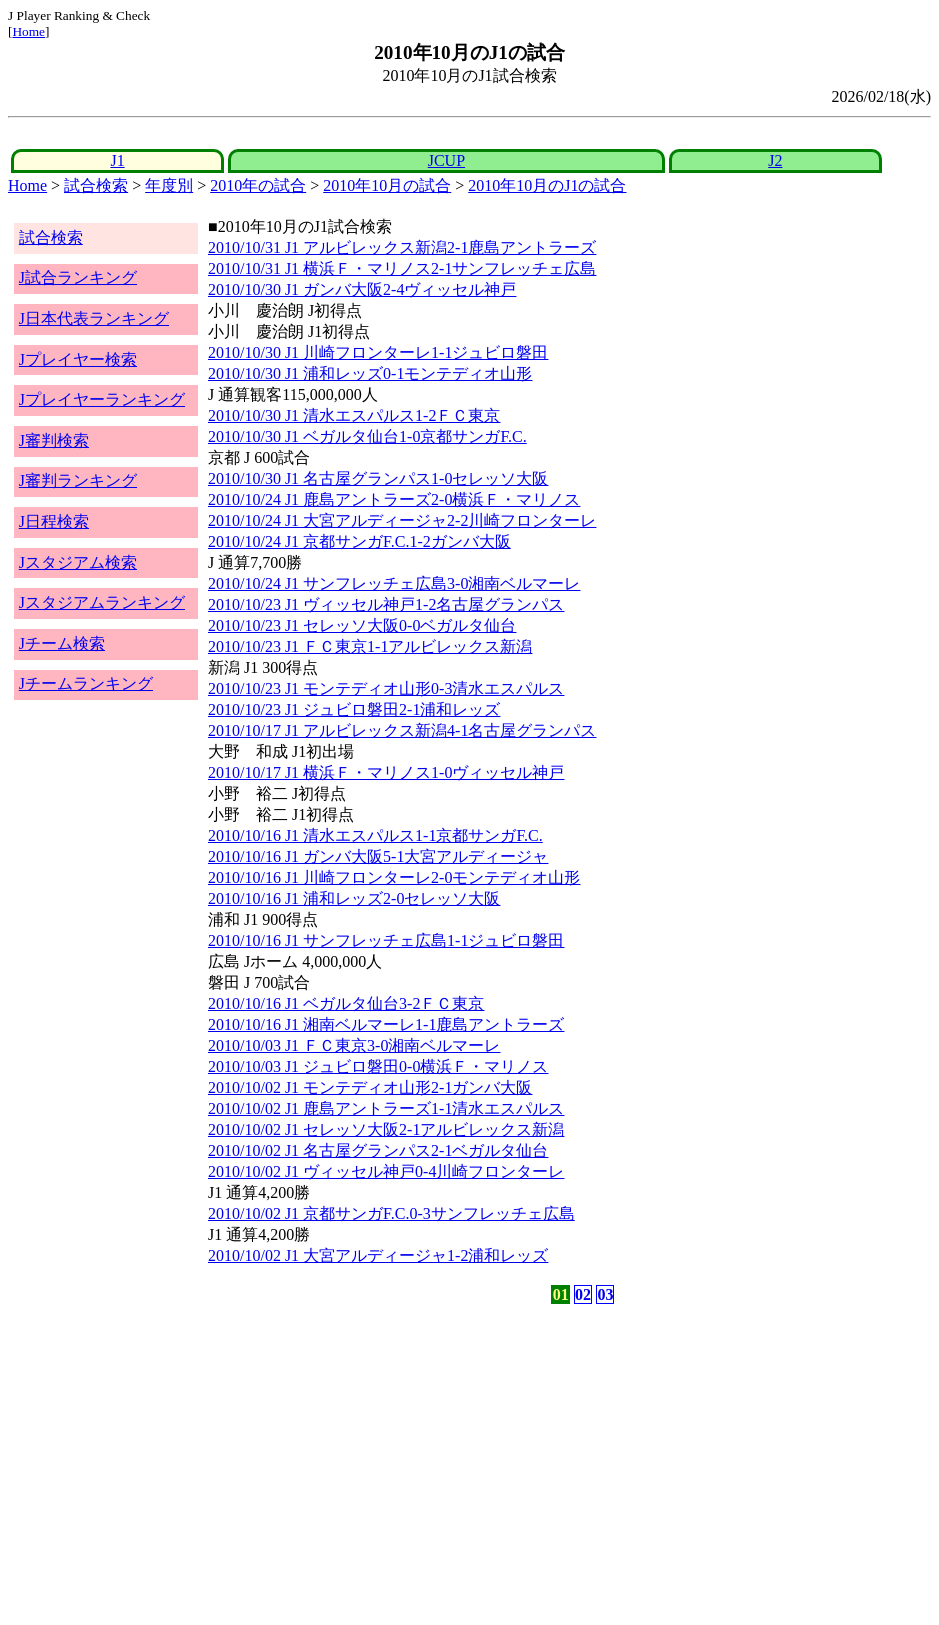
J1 (117, 160)
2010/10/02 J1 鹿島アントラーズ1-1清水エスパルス (386, 1108)
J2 (775, 160)
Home (28, 31)
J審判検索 (54, 440)
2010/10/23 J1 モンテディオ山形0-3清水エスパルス (386, 688)
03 (605, 1294)
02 (583, 1294)
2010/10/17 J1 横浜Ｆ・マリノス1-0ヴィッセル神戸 (386, 772)
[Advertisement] (373, 1465)
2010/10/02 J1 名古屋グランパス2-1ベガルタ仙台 (378, 1150)
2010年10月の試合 (387, 185)
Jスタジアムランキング (102, 602)
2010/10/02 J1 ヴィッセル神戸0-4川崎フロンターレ (386, 1171)
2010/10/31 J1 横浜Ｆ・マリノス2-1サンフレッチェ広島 (402, 268)
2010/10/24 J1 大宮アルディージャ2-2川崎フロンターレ (402, 520)
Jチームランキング (86, 683)
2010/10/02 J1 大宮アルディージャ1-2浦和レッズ (378, 1255)
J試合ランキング (78, 277)
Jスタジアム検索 (78, 562)
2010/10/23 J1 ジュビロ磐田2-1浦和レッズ (354, 709)
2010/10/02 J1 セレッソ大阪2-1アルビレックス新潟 (386, 1129)
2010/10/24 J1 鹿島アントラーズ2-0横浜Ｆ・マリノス (394, 499)
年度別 (169, 185)
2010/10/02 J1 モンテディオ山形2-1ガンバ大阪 (370, 1087)
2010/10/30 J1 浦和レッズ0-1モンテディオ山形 (370, 373)
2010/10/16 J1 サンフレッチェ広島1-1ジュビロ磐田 (386, 940)
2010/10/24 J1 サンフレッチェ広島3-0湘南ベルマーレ (394, 583)
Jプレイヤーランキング (102, 399)
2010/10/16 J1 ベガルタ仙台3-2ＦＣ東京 (346, 1003)
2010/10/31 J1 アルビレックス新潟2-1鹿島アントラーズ (402, 247)
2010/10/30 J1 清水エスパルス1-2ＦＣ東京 (354, 415)
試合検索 (96, 185)
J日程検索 (54, 521)
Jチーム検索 (62, 643)
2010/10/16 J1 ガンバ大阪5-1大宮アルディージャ (378, 856)
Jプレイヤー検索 (78, 359)
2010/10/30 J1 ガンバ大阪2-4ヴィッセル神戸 (362, 289)
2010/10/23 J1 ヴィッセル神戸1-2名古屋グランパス (386, 604)
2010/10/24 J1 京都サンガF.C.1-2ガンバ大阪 (359, 541)
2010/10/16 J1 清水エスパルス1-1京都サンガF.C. (375, 835)
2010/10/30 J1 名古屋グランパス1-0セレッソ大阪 (378, 478)
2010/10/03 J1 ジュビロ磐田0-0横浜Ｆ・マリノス (378, 1066)
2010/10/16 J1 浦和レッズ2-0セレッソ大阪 (354, 898)
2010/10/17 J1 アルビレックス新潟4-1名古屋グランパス (402, 730)
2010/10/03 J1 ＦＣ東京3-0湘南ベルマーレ (354, 1045)
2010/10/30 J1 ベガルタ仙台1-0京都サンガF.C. (367, 436)
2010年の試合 (258, 185)
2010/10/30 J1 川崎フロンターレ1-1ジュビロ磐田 (378, 352)
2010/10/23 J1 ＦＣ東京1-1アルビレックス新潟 (370, 646)
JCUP (446, 160)
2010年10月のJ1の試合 (547, 185)
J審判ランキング (78, 480)
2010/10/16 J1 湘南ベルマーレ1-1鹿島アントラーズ (386, 1024)
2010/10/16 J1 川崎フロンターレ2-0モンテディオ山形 (394, 877)
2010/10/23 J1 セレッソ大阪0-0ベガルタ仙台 (362, 625)
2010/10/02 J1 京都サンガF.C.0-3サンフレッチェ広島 (391, 1213)
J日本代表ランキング (94, 318)
